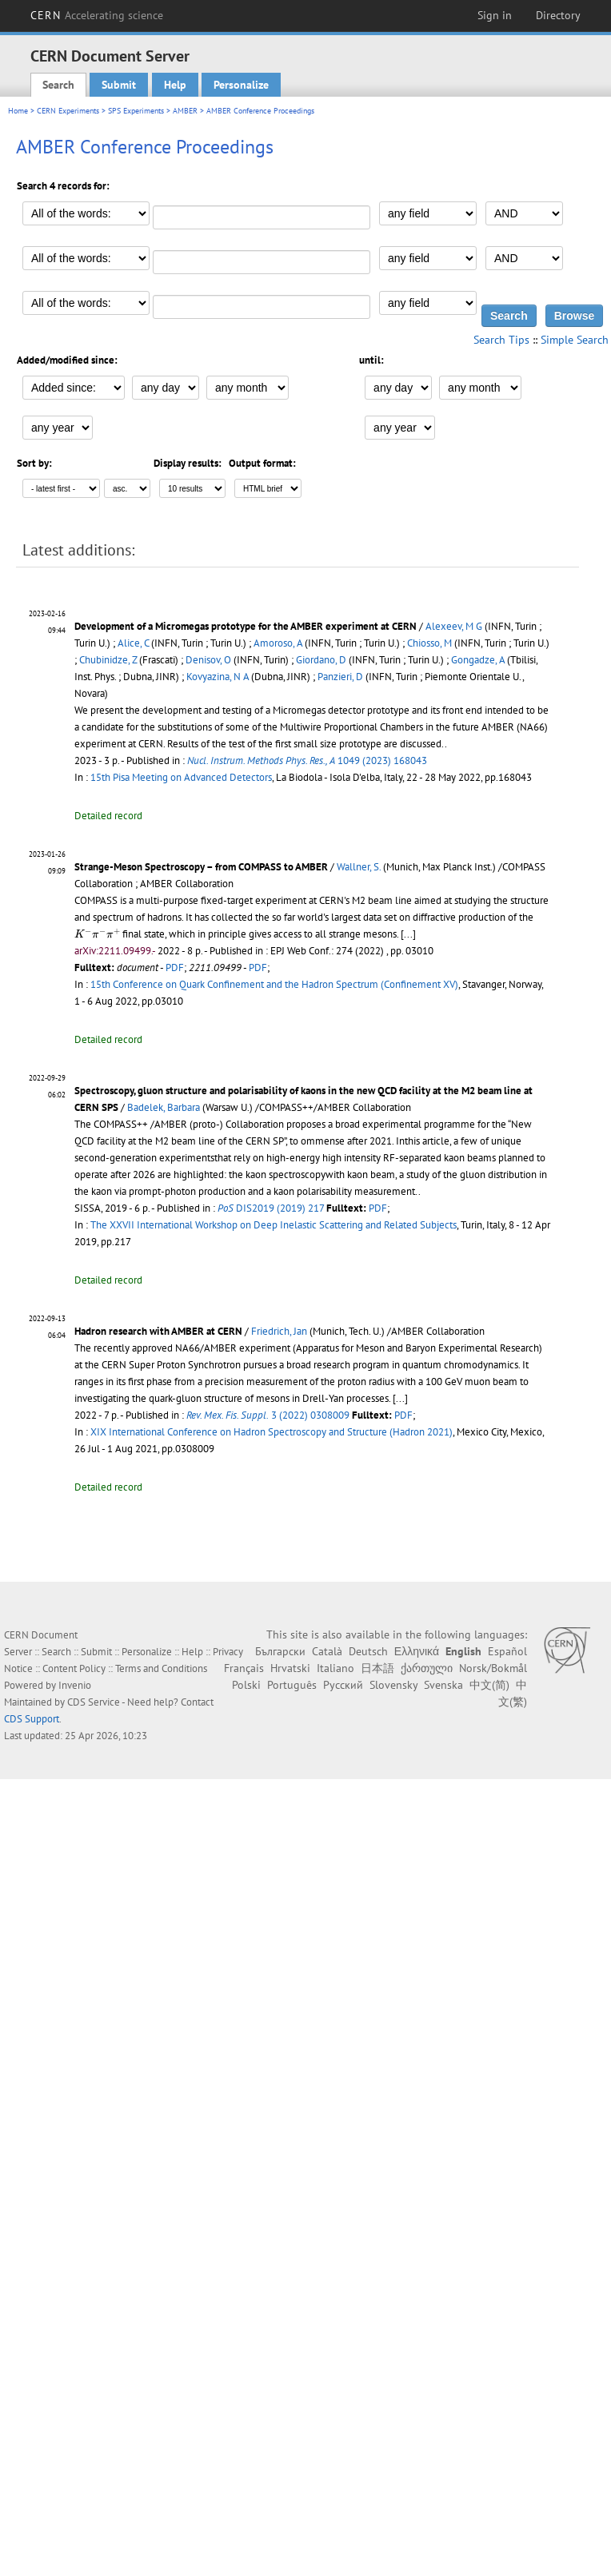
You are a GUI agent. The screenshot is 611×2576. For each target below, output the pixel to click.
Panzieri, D (340, 676)
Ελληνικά (416, 1651)
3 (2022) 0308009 (267, 1415)
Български (280, 1651)
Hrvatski (290, 1668)
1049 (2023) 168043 (307, 760)
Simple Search (575, 339)
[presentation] (97, 933)
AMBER (185, 111)
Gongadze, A (478, 660)
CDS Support (31, 1719)
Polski (246, 1685)
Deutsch (368, 1651)
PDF (175, 967)
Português (292, 1685)
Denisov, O (208, 660)
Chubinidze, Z (108, 660)
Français (244, 1668)
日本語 (377, 1668)
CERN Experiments (68, 111)
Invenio (74, 1685)
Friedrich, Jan (279, 1331)
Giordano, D (321, 660)
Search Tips (501, 339)
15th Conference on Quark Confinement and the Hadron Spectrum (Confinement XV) (274, 984)
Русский (343, 1685)
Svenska (443, 1685)
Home (18, 111)
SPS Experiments (136, 111)
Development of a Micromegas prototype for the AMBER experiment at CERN (245, 626)
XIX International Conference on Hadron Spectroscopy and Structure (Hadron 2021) (271, 1432)
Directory (558, 15)
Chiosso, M (429, 643)
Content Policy (74, 1668)
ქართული (427, 1668)
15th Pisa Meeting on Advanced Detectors (181, 777)
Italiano (335, 1668)
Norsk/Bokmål (493, 1668)
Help (175, 85)
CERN (96, 15)
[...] (408, 934)
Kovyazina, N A (217, 676)
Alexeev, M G (453, 626)
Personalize (241, 85)
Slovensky (393, 1685)
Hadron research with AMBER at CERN (158, 1331)
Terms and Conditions (161, 1668)
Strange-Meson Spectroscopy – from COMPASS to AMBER (201, 867)
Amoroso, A (278, 643)
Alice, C (133, 643)
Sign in (494, 15)
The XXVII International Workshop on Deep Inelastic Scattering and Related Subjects (273, 1225)
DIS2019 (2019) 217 (271, 1208)
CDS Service (93, 1702)
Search (58, 85)
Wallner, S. (359, 867)
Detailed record (108, 815)
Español (507, 1651)
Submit (119, 85)
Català (327, 1651)
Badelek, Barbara (163, 1107)
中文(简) (489, 1685)
